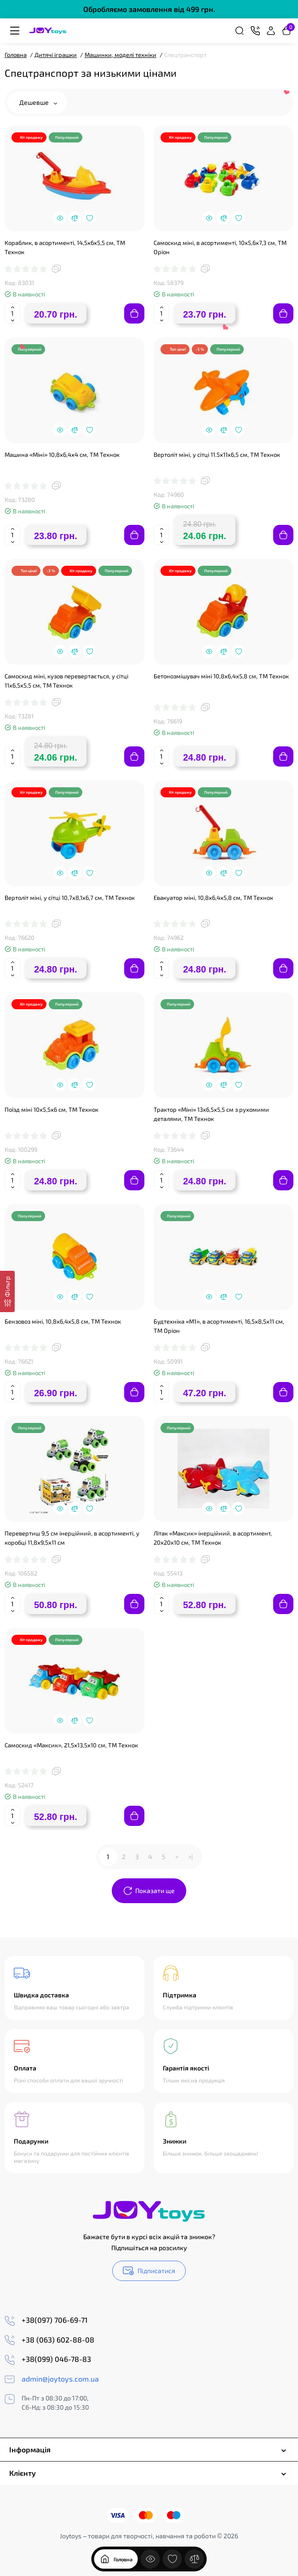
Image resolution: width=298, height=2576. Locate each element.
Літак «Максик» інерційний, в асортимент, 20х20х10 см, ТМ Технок (213, 1538)
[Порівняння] (194, 2559)
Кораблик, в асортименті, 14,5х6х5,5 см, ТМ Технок (65, 247)
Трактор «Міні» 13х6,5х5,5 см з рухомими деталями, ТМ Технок (211, 1114)
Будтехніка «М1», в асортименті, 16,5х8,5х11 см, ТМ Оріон (219, 1326)
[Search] (239, 31)
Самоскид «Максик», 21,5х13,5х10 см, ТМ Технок (71, 1745)
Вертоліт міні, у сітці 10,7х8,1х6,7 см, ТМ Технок (70, 897)
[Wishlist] (89, 217)
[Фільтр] (7, 1291)
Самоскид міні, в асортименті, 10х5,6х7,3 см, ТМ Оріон (220, 247)
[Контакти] (255, 31)
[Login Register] (271, 31)
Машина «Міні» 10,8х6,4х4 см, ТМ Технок (62, 454)
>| (190, 1856)
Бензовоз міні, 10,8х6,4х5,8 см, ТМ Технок (63, 1321)
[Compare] (74, 217)
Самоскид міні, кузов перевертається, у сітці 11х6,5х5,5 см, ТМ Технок (66, 680)
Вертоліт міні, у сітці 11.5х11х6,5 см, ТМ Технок (217, 454)
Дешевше (38, 102)
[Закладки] (172, 2559)
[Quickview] (59, 217)
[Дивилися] (150, 2559)
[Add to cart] (134, 313)
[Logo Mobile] (47, 30)
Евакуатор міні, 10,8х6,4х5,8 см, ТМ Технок (213, 897)
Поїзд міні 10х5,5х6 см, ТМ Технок (51, 1109)
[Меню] (15, 31)
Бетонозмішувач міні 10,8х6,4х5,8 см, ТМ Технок (221, 676)
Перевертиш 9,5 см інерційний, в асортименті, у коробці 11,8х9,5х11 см (72, 1538)
